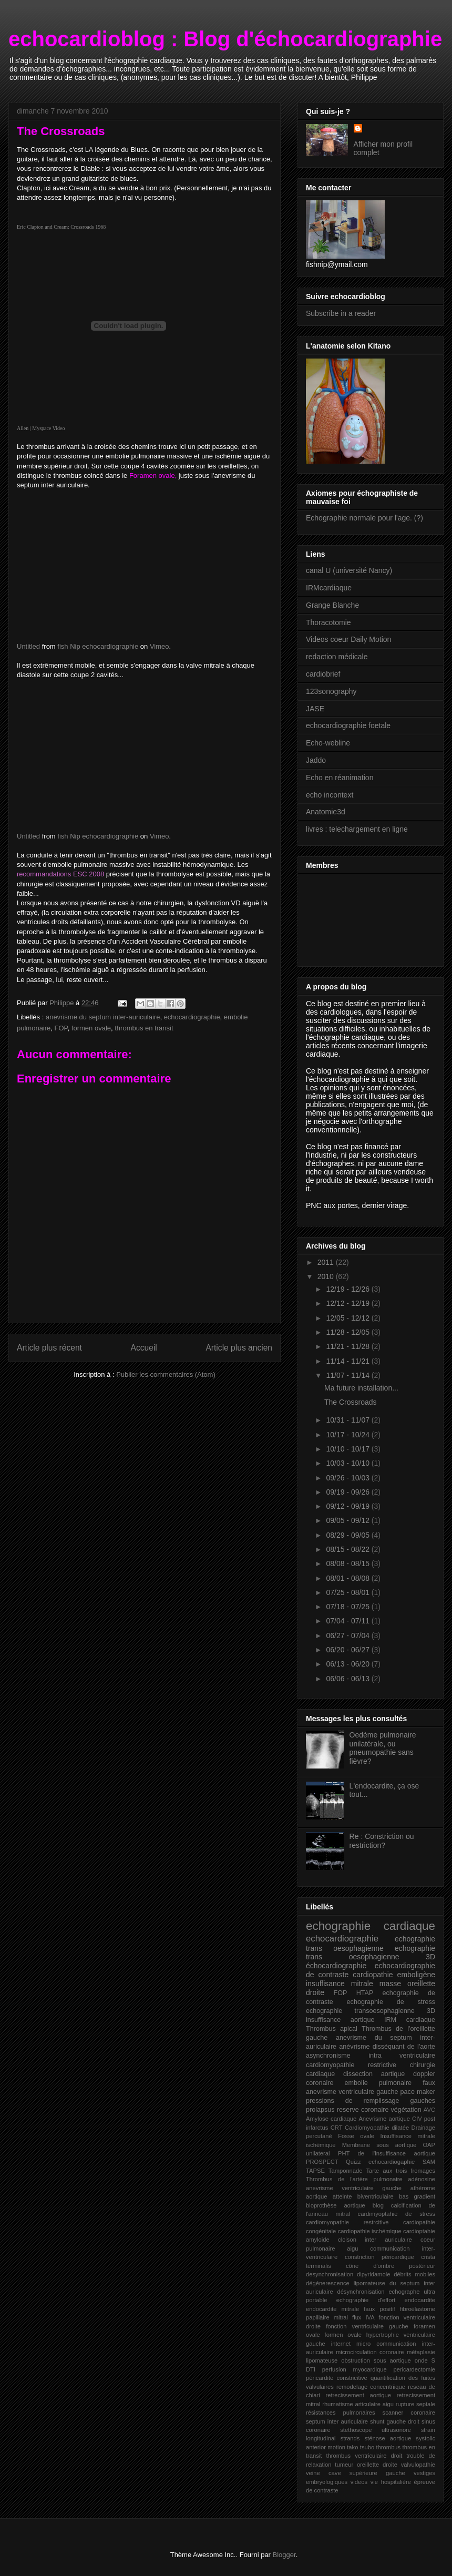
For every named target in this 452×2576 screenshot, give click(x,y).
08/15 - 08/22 (348, 1549)
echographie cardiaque (370, 1926)
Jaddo (316, 760)
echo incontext (329, 795)
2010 (326, 1276)
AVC (429, 2110)
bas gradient (417, 2196)
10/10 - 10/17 (348, 1449)
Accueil (144, 1347)
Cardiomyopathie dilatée (377, 2127)
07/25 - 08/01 (348, 1592)
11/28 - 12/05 (348, 1332)
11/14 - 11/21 (348, 1361)
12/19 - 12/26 (348, 1289)
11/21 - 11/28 (348, 1346)
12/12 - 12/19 (348, 1303)
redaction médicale (337, 656)
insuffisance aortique (340, 2019)
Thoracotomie (328, 622)
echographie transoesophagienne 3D (370, 2011)
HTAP (365, 1993)
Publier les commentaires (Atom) (165, 1374)
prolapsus (320, 2109)
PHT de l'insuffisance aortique (386, 2153)
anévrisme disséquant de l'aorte (387, 2046)
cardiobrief (323, 674)
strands (350, 2438)
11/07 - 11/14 (348, 1375)
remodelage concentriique (370, 2387)
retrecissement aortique (358, 2395)
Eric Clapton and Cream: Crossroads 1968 (61, 227)
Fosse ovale (356, 2136)
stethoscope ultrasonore (375, 2430)
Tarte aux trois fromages (400, 2171)
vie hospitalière (391, 2482)
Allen (22, 428)
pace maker (417, 2091)
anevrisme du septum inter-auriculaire (103, 1017)
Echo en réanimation (339, 777)
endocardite (420, 2300)
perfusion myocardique (354, 2369)
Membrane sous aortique (379, 2145)
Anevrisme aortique (383, 2118)
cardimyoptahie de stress (396, 2214)
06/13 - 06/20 (348, 1664)
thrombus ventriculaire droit (364, 2455)
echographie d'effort (366, 2300)
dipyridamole (373, 2274)
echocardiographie (192, 1017)
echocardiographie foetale (348, 725)
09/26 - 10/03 (348, 1478)
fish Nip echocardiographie (97, 646)
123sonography (331, 691)
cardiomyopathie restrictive (351, 2065)
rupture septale (415, 2404)
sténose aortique (388, 2438)
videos (359, 2482)
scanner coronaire (409, 2412)
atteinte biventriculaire (363, 2196)
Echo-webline (328, 743)
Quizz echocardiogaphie (380, 2162)
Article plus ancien (239, 1347)
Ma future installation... (361, 1388)
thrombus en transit (144, 1028)
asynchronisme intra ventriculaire (370, 2055)
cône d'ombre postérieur (390, 2266)
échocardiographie (336, 1965)
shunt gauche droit (394, 2421)
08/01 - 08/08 (348, 1578)
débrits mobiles (414, 2274)
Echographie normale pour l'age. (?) (364, 518)
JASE (315, 708)
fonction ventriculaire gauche (367, 2326)
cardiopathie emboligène (394, 1974)
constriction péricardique (379, 2257)
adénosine (421, 2179)
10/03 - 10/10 (348, 1463)
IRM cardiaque (409, 2019)
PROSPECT (322, 2162)
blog (378, 2205)
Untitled (28, 646)
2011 (326, 1262)
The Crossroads (350, 1402)
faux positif (379, 2309)
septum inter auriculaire (337, 2421)
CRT (337, 2127)
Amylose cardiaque (331, 2118)
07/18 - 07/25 (348, 1606)
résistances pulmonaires (340, 2412)
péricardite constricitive (336, 2378)
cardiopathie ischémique (370, 2231)
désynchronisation (360, 2291)
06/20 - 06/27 (348, 1649)
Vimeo (159, 646)
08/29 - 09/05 (348, 1535)
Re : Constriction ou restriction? (382, 1840)
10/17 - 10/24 (348, 1434)
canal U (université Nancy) (349, 570)
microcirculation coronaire (370, 2352)
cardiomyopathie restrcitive (347, 2222)
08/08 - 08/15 (348, 1563)
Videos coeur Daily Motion (348, 639)
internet (341, 2343)
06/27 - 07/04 (348, 1635)
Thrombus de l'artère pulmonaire (354, 2179)
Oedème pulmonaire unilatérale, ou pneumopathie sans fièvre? (383, 1748)
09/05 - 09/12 (348, 1520)
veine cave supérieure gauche (355, 2473)
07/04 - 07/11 (348, 1621)
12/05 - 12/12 (348, 1318)
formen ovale (91, 1028)
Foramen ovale (152, 475)
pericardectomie (414, 2369)
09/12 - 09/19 (348, 1506)
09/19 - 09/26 (348, 1492)
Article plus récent (49, 1347)
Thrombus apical (331, 2028)
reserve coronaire (363, 2109)
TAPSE (315, 2171)
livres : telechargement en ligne (357, 829)
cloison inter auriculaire (375, 2239)
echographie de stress (391, 2002)
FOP (61, 1028)
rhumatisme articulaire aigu (358, 2404)
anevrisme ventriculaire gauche (354, 2188)
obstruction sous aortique (376, 2360)
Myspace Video (48, 428)
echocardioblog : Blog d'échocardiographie (225, 38)
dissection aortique (374, 2074)
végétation (406, 2109)
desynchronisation (329, 2274)
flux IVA (363, 2317)
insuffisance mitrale (339, 1983)
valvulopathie (418, 2464)
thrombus (388, 2447)
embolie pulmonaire (378, 2083)
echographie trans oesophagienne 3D (370, 1952)
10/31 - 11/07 (348, 1420)
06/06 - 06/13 (348, 1678)
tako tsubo (360, 2447)
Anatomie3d (325, 811)
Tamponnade (345, 2171)
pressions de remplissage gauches (370, 2100)
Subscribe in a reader (341, 313)
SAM (429, 2162)
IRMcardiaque (329, 588)
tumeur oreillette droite (366, 2464)
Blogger (284, 2555)
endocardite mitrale (332, 2309)
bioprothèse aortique (335, 2205)
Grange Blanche (332, 605)
